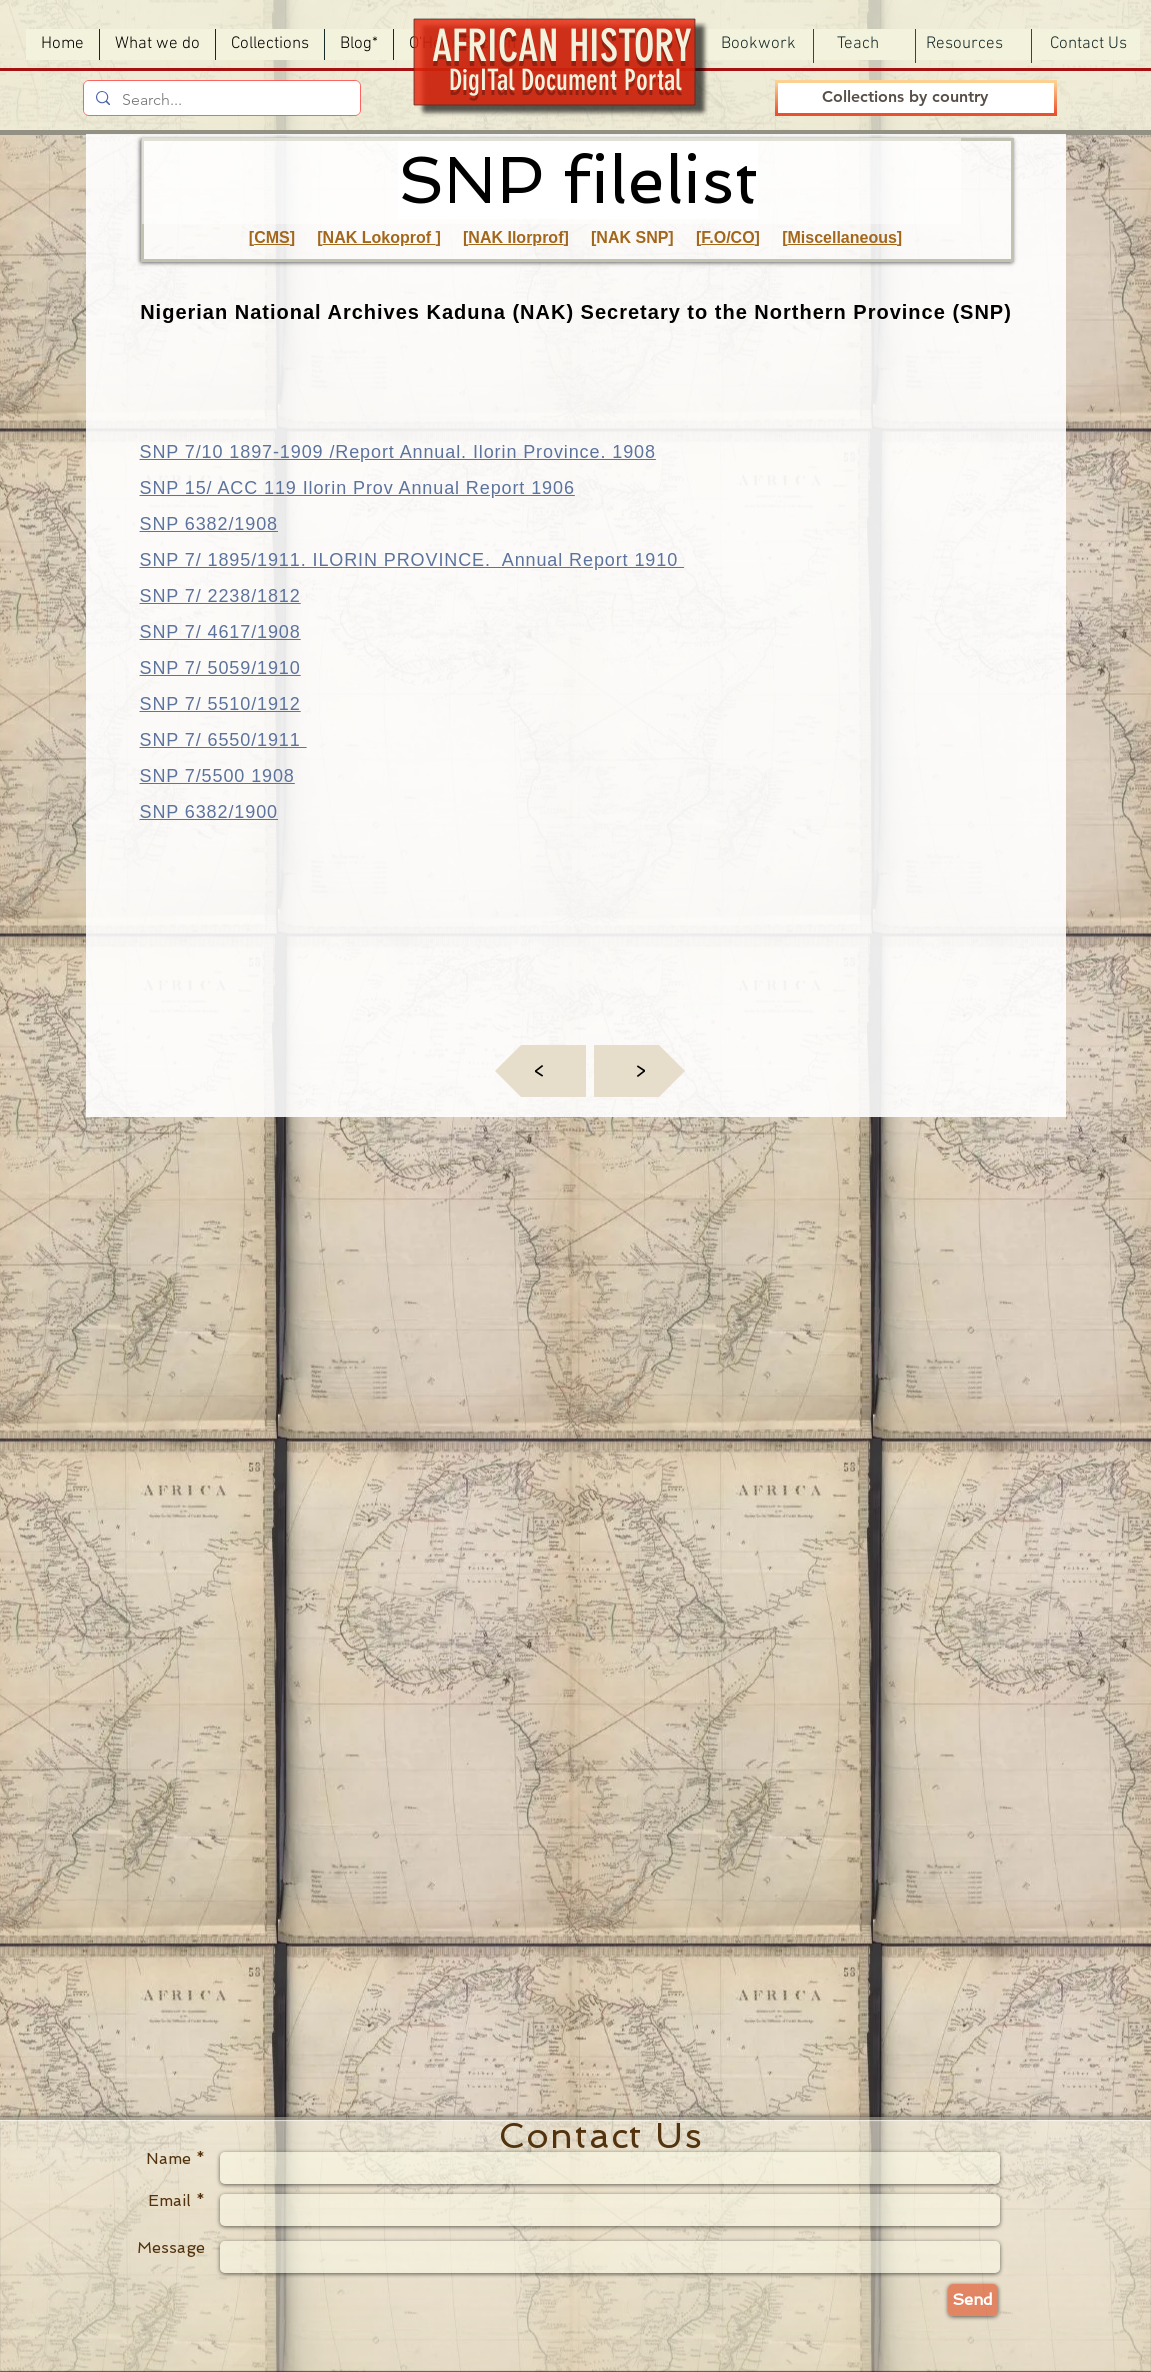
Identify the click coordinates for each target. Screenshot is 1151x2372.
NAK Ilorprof (515, 237)
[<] (540, 1071)
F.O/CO (727, 237)
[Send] (973, 2300)
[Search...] (220, 100)
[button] (758, 44)
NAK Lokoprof (379, 237)
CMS (272, 237)
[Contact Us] (1088, 44)
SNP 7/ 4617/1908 (220, 632)
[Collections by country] (905, 97)
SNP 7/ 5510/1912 (220, 704)
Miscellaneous (841, 237)
